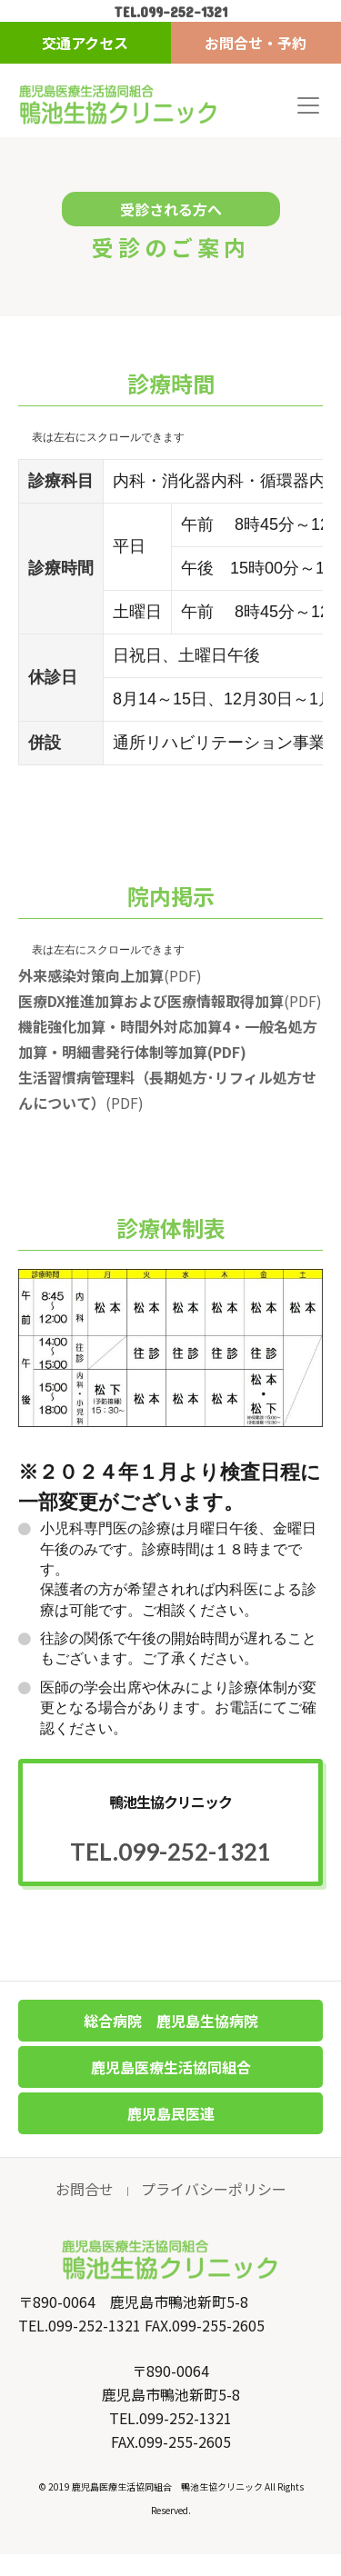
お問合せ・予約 (255, 43)
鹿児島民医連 (171, 2113)
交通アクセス (85, 43)
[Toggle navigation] (308, 105)
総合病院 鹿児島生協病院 (171, 2021)
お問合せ (84, 2189)
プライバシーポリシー (213, 2189)
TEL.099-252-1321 (170, 12)
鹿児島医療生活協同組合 (171, 2067)
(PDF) (110, 975)
